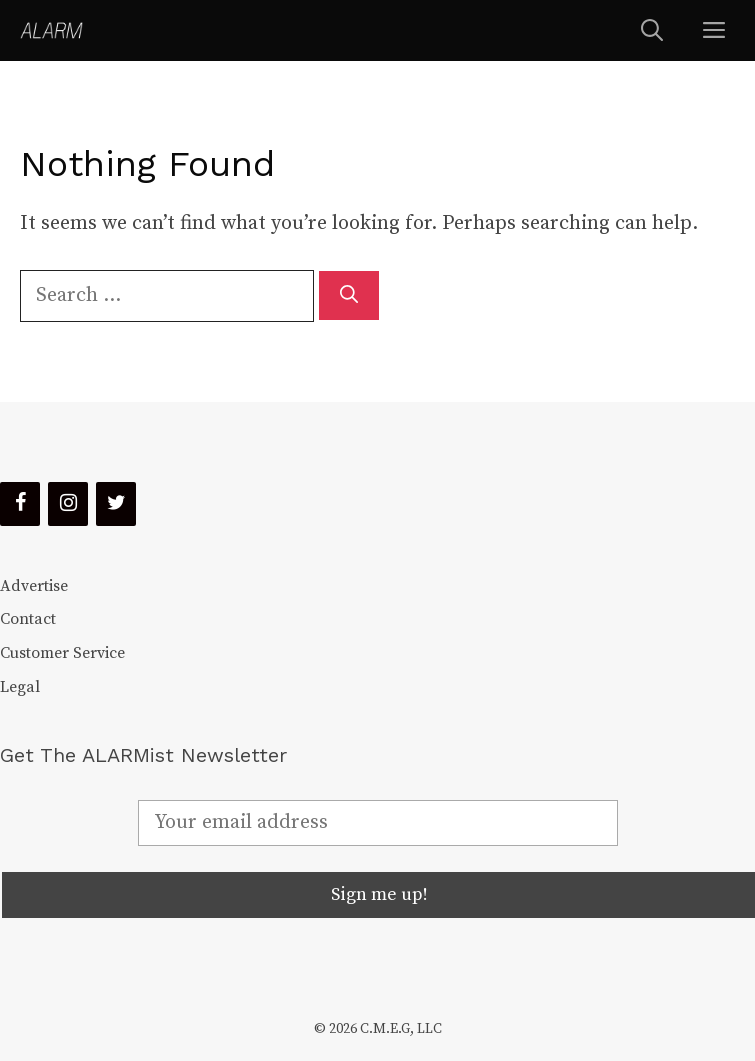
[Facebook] (20, 504)
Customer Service (62, 653)
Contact (28, 619)
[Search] (349, 295)
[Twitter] (116, 504)
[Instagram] (68, 504)
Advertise (34, 586)
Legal (20, 687)
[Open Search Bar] (652, 30)
